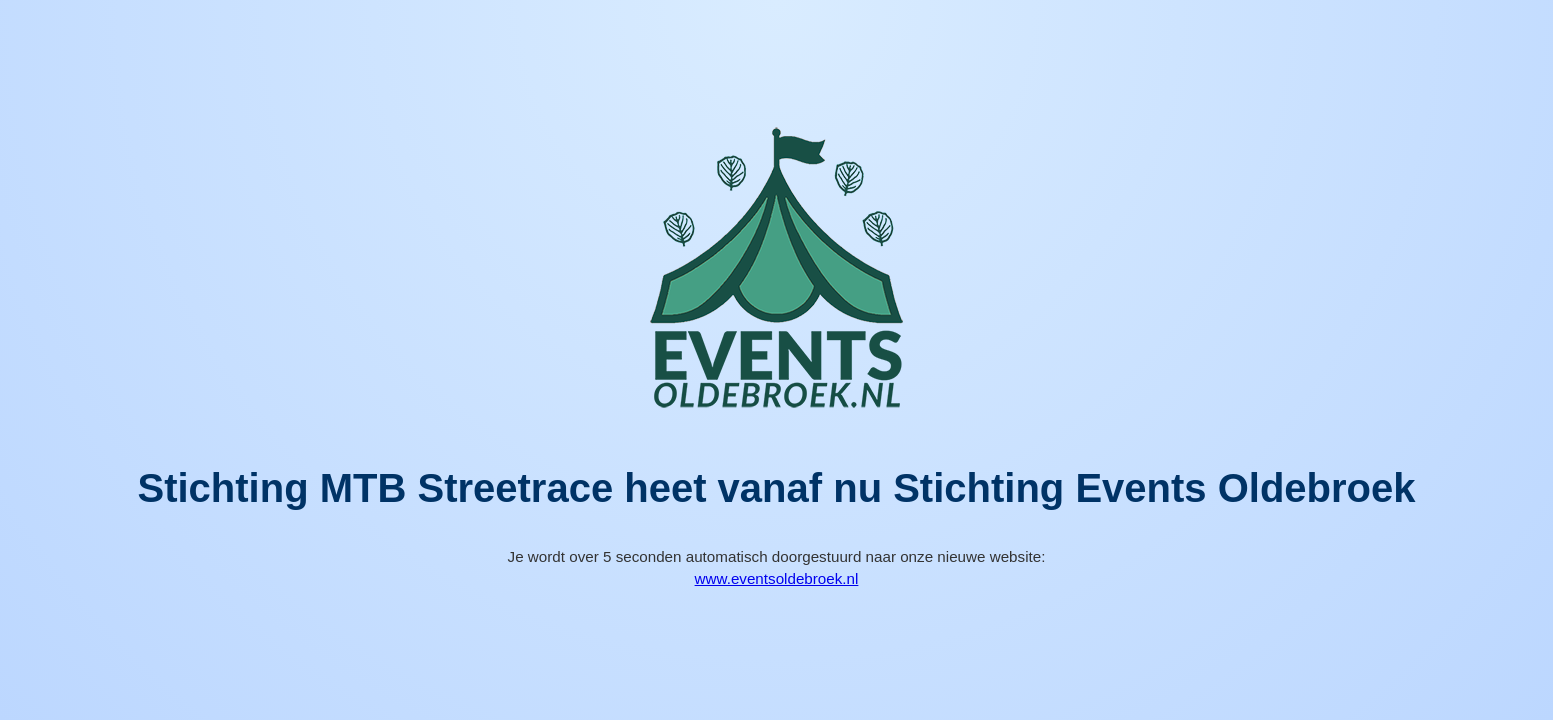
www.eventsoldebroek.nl (777, 578)
